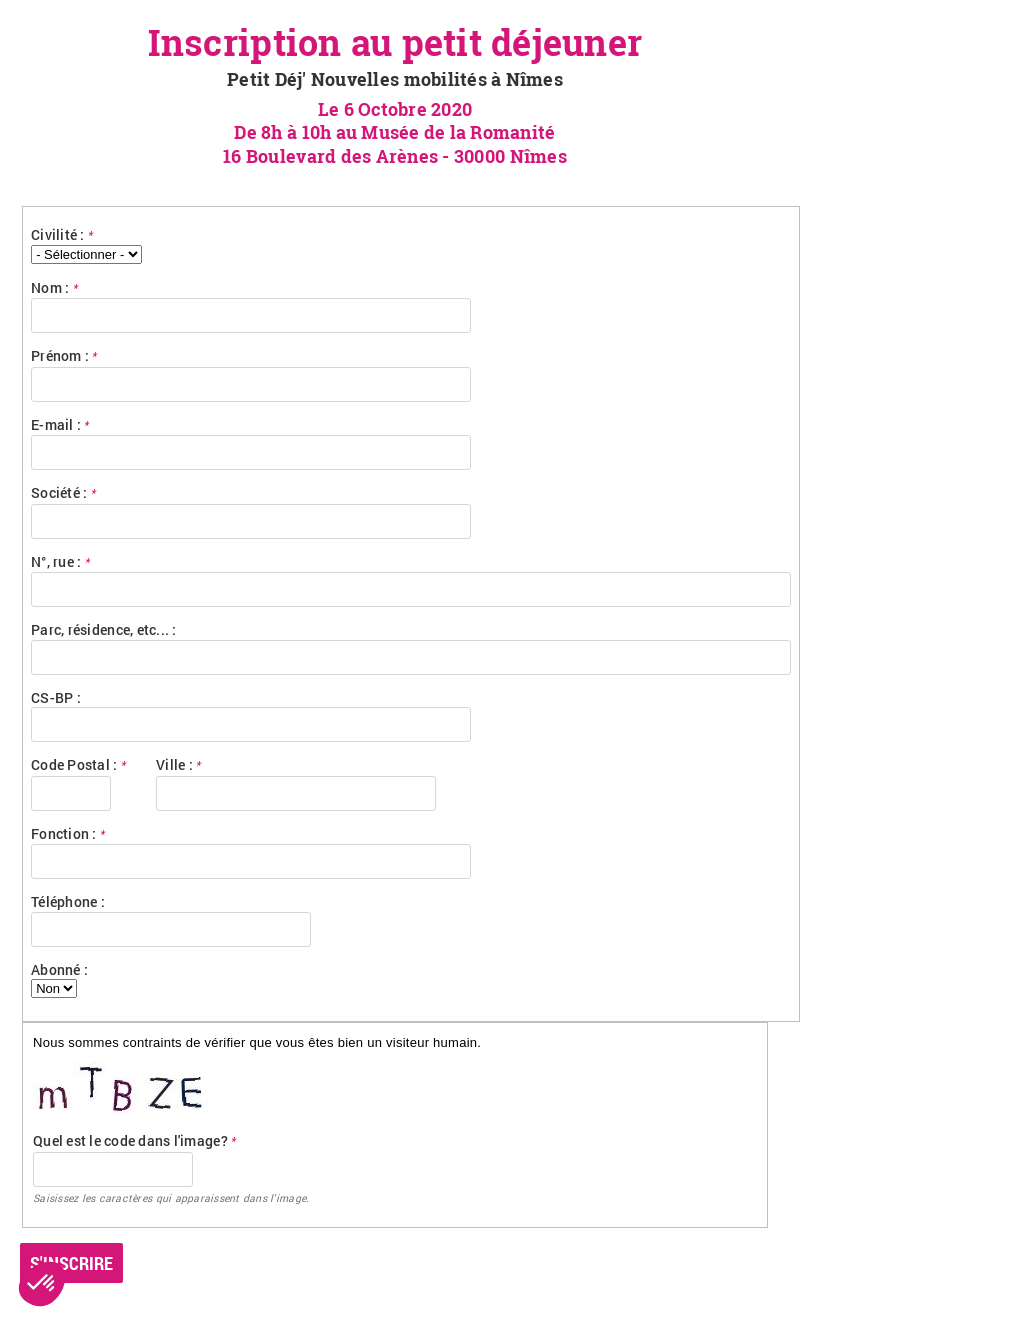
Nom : (54, 287)
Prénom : (64, 355)
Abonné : (59, 969)
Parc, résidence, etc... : (104, 629)
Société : (63, 492)
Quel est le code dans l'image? (134, 1140)
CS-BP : (56, 697)
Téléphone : (68, 901)
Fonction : (68, 833)
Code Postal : (78, 764)
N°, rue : (60, 561)
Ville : (178, 764)
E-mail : (60, 424)
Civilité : (62, 234)
